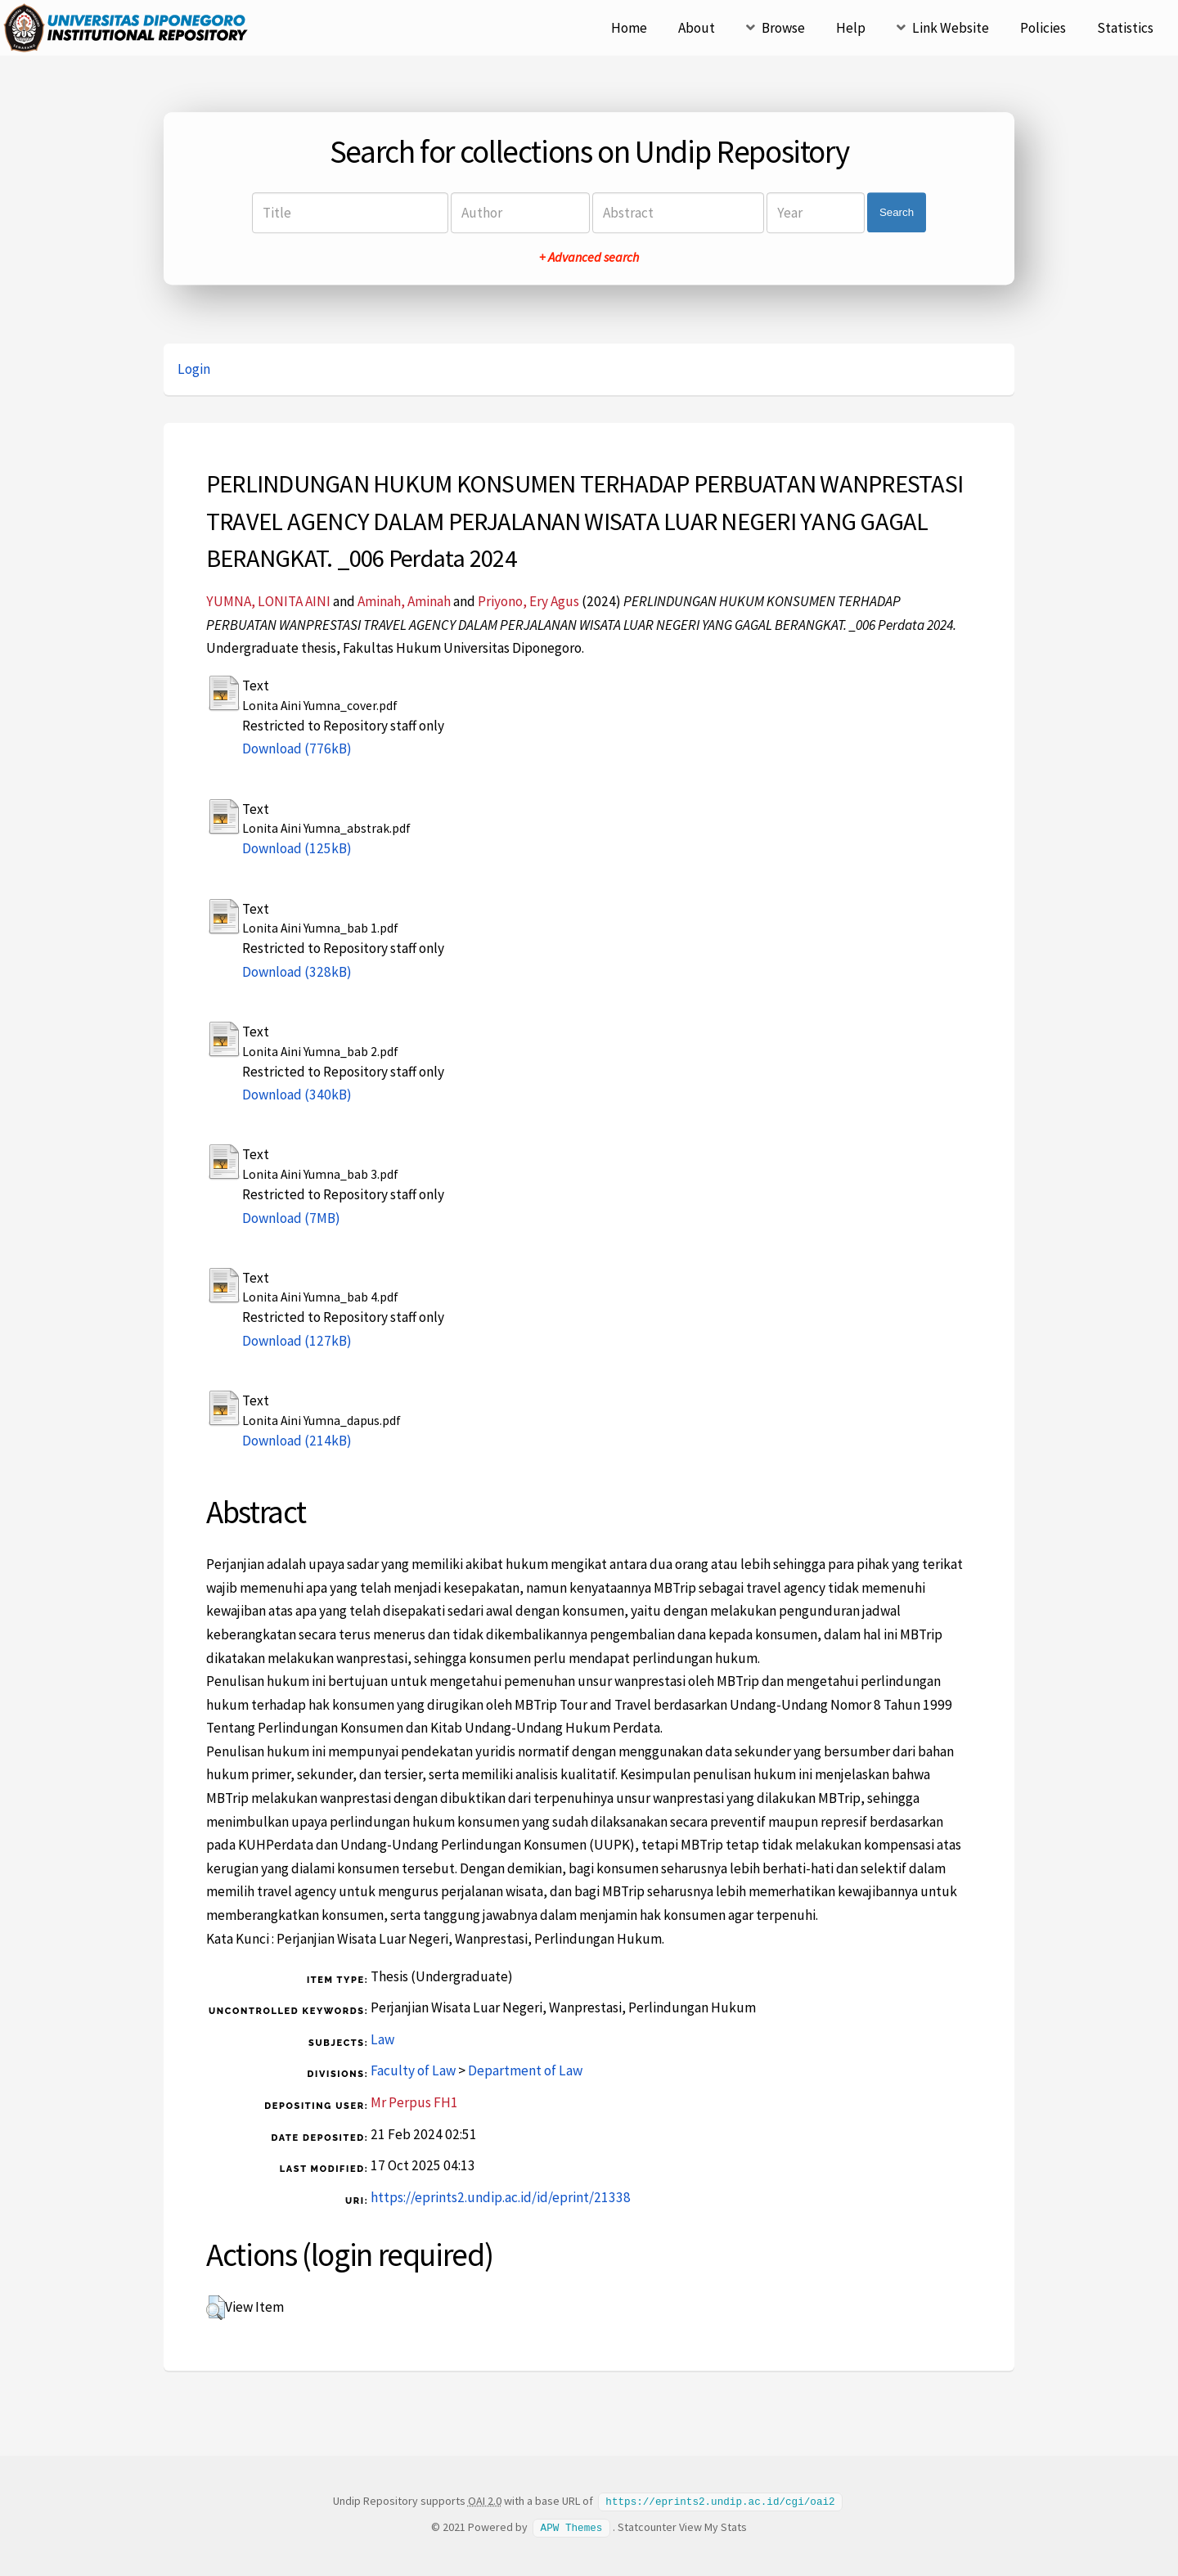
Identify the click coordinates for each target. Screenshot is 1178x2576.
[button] (215, 2307)
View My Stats (713, 2526)
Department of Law (525, 2070)
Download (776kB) (297, 749)
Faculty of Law (413, 2070)
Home (629, 28)
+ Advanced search (589, 257)
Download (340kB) (297, 1095)
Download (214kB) (297, 1441)
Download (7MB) (291, 1218)
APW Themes (572, 2526)
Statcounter (647, 2526)
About (696, 28)
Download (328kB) (297, 972)
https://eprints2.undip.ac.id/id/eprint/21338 (501, 2197)
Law (382, 2039)
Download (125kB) (297, 848)
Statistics (1125, 28)
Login (194, 369)
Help (851, 28)
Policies (1043, 28)
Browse (783, 28)
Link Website (950, 28)
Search (896, 212)
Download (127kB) (297, 1341)
